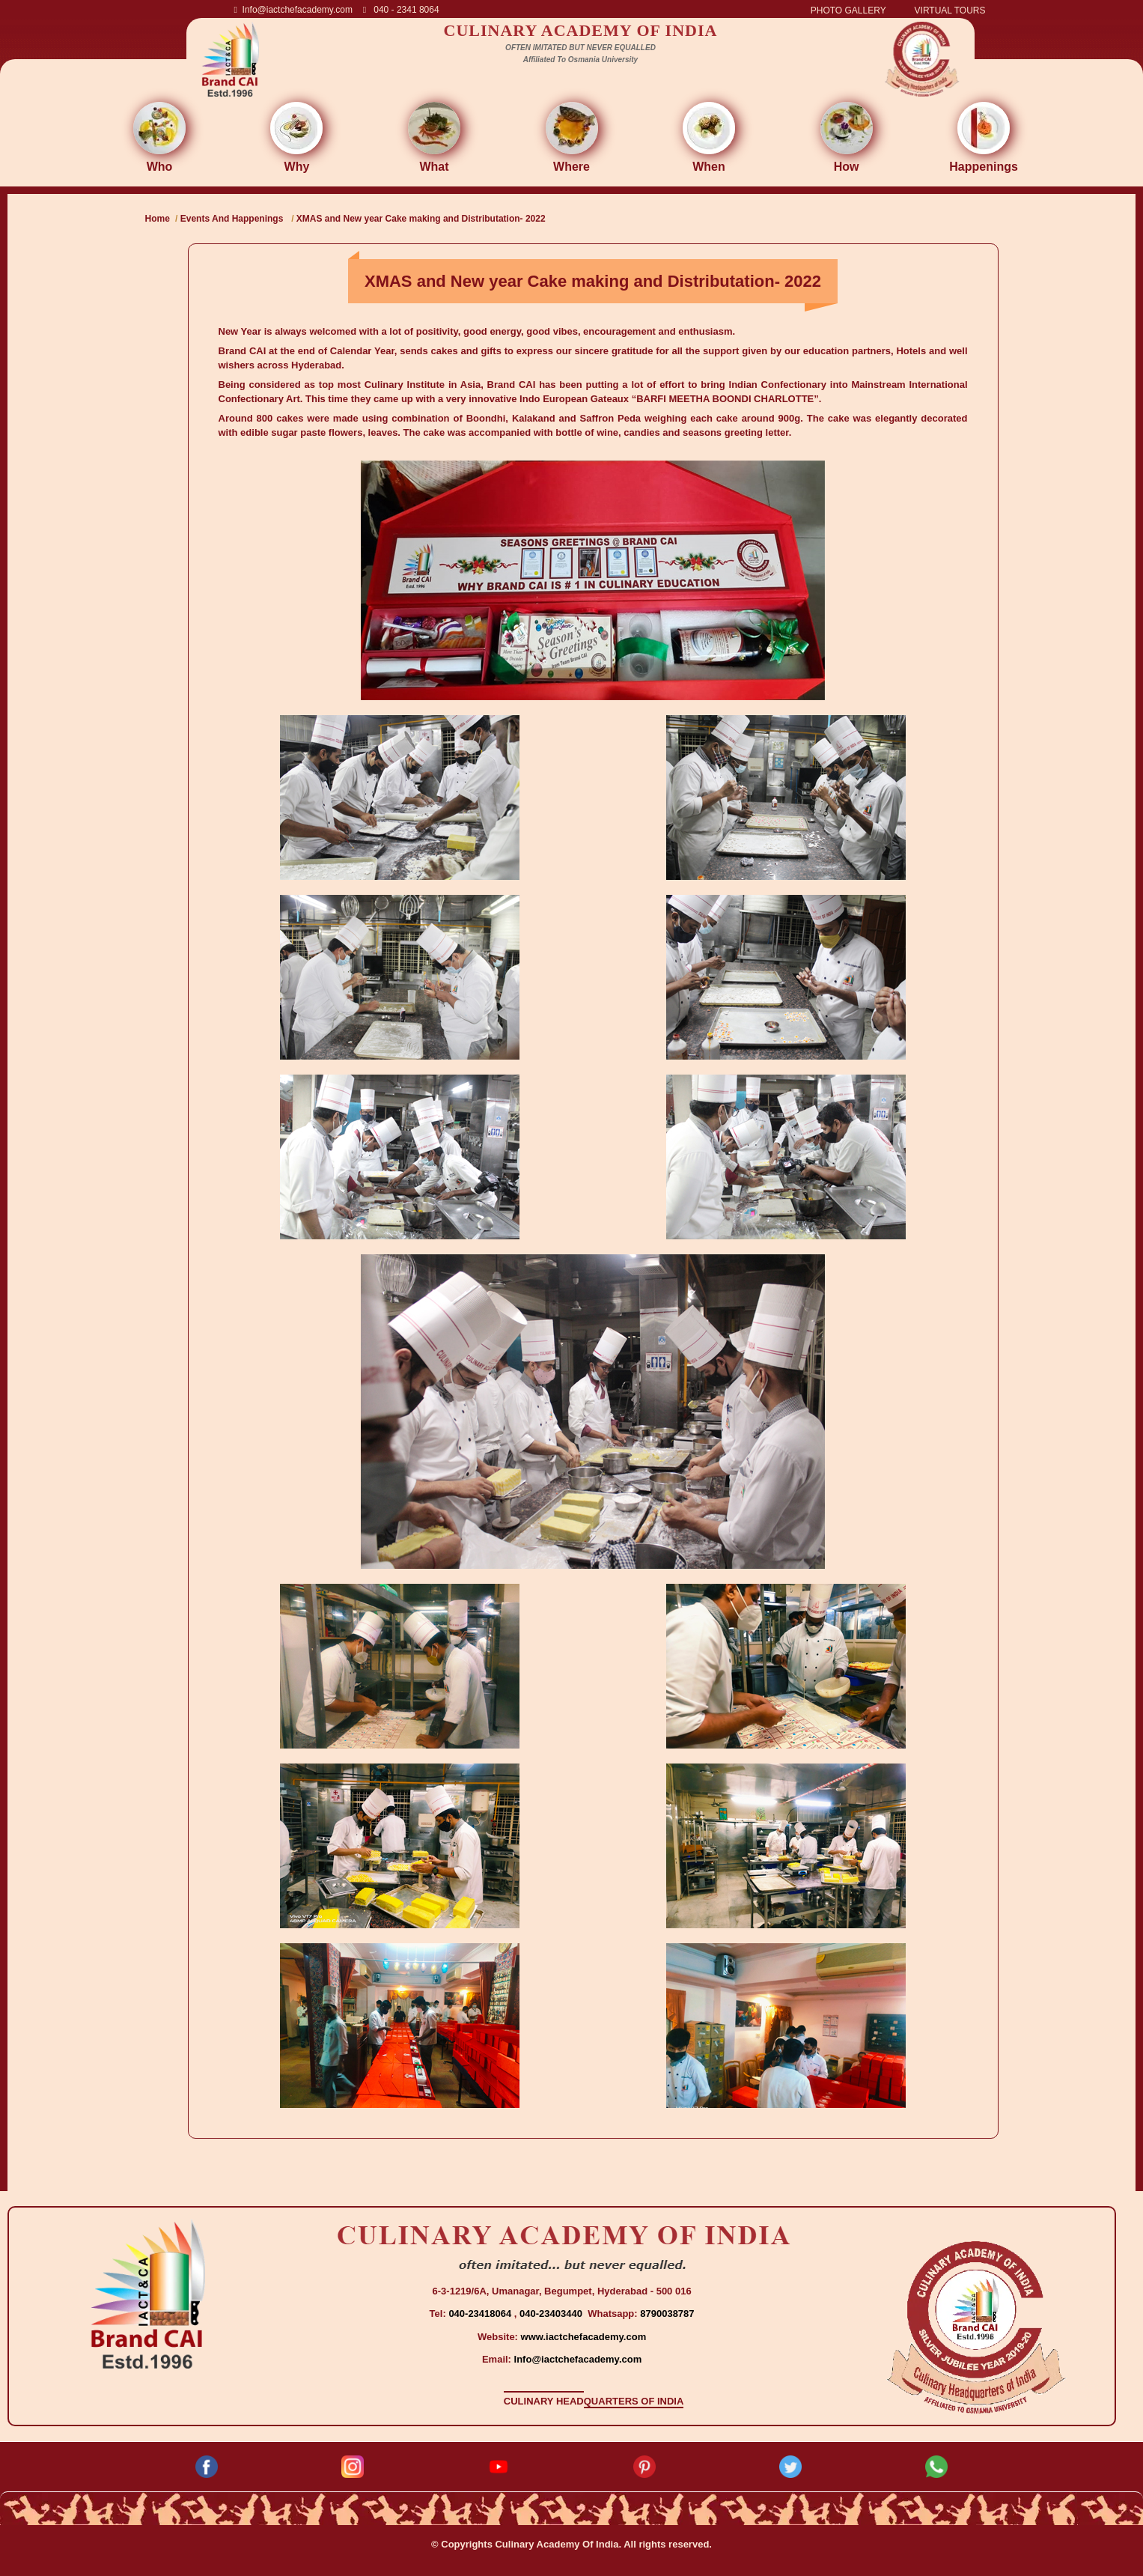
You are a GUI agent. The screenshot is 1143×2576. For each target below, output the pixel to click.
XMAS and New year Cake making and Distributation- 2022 (421, 218)
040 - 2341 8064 (401, 9)
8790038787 (666, 2313)
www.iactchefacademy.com (584, 2336)
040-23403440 (552, 2313)
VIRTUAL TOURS (950, 10)
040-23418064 (480, 2313)
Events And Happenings (232, 218)
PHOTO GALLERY (848, 10)
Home (157, 218)
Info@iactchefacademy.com (293, 9)
